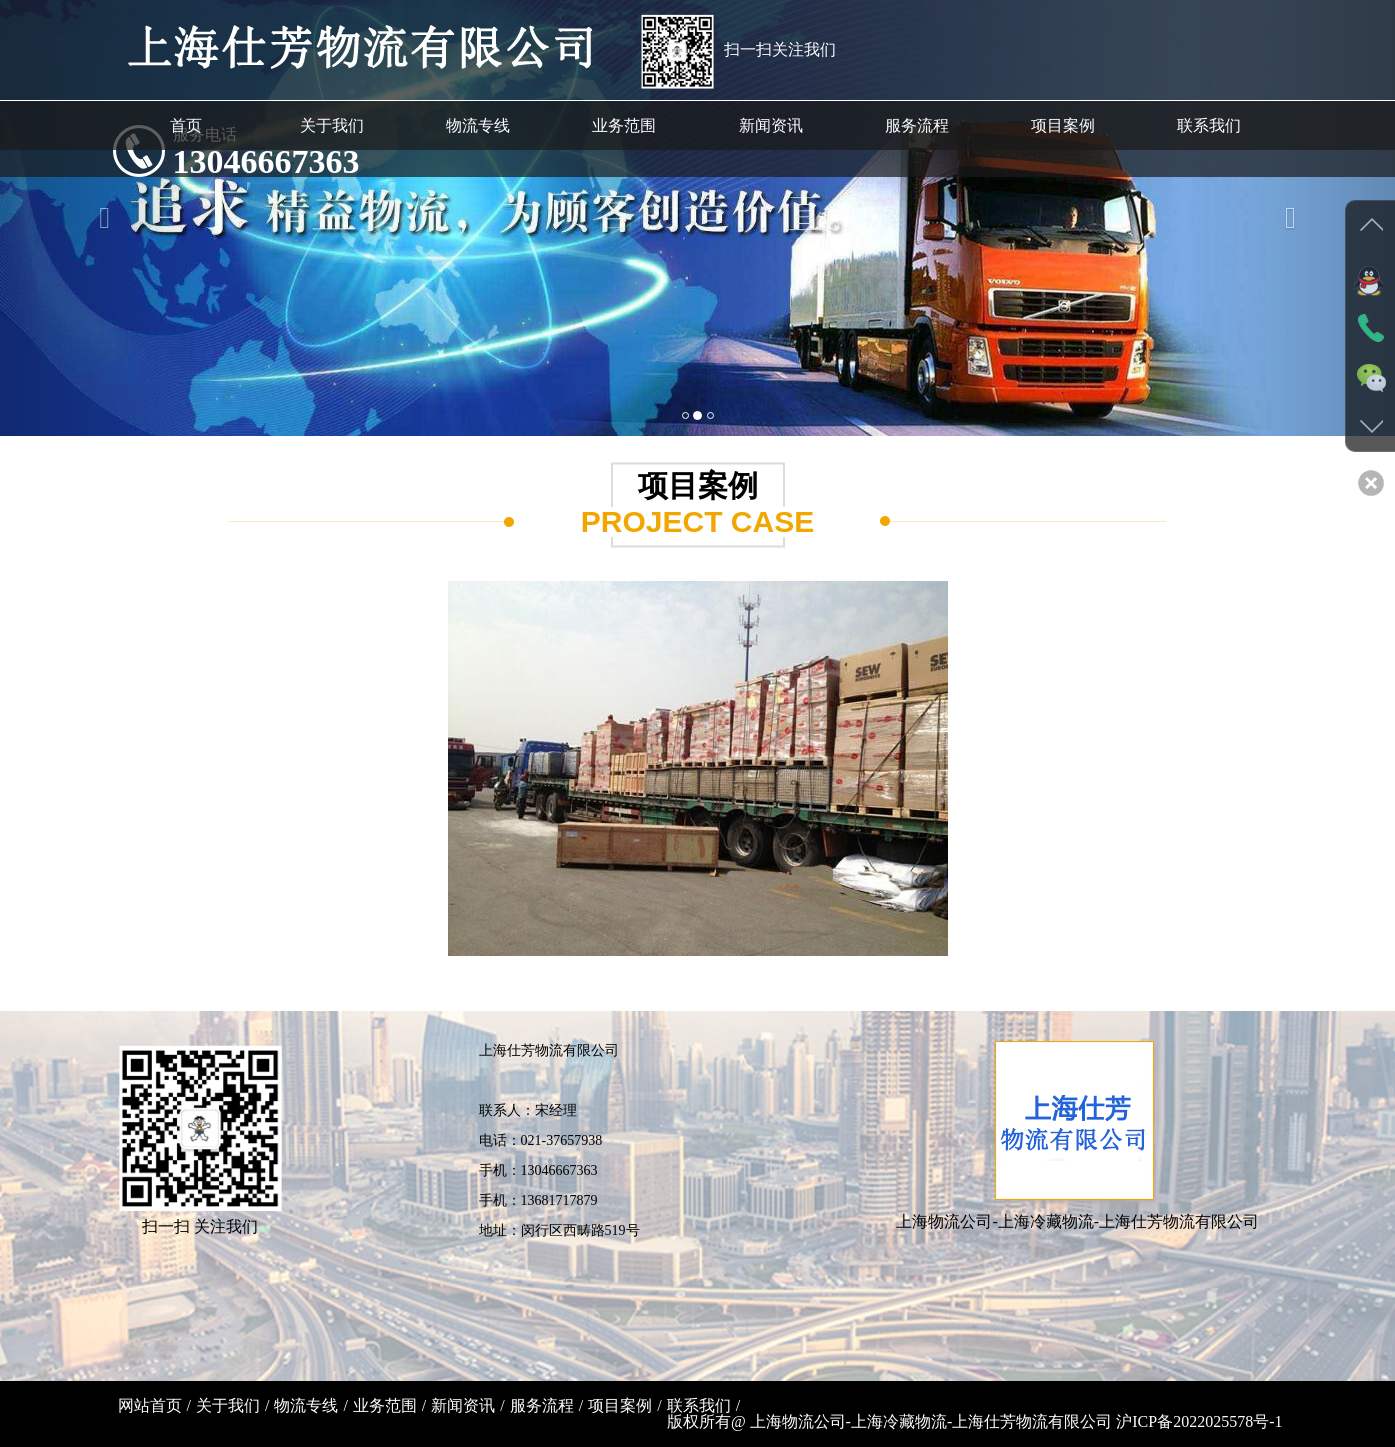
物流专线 (306, 1405)
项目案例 (620, 1405)
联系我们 (699, 1405)
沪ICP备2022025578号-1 (1199, 1421)
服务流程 (542, 1405)
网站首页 (150, 1405)
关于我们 (228, 1405)
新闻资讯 (463, 1405)
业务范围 (385, 1405)
